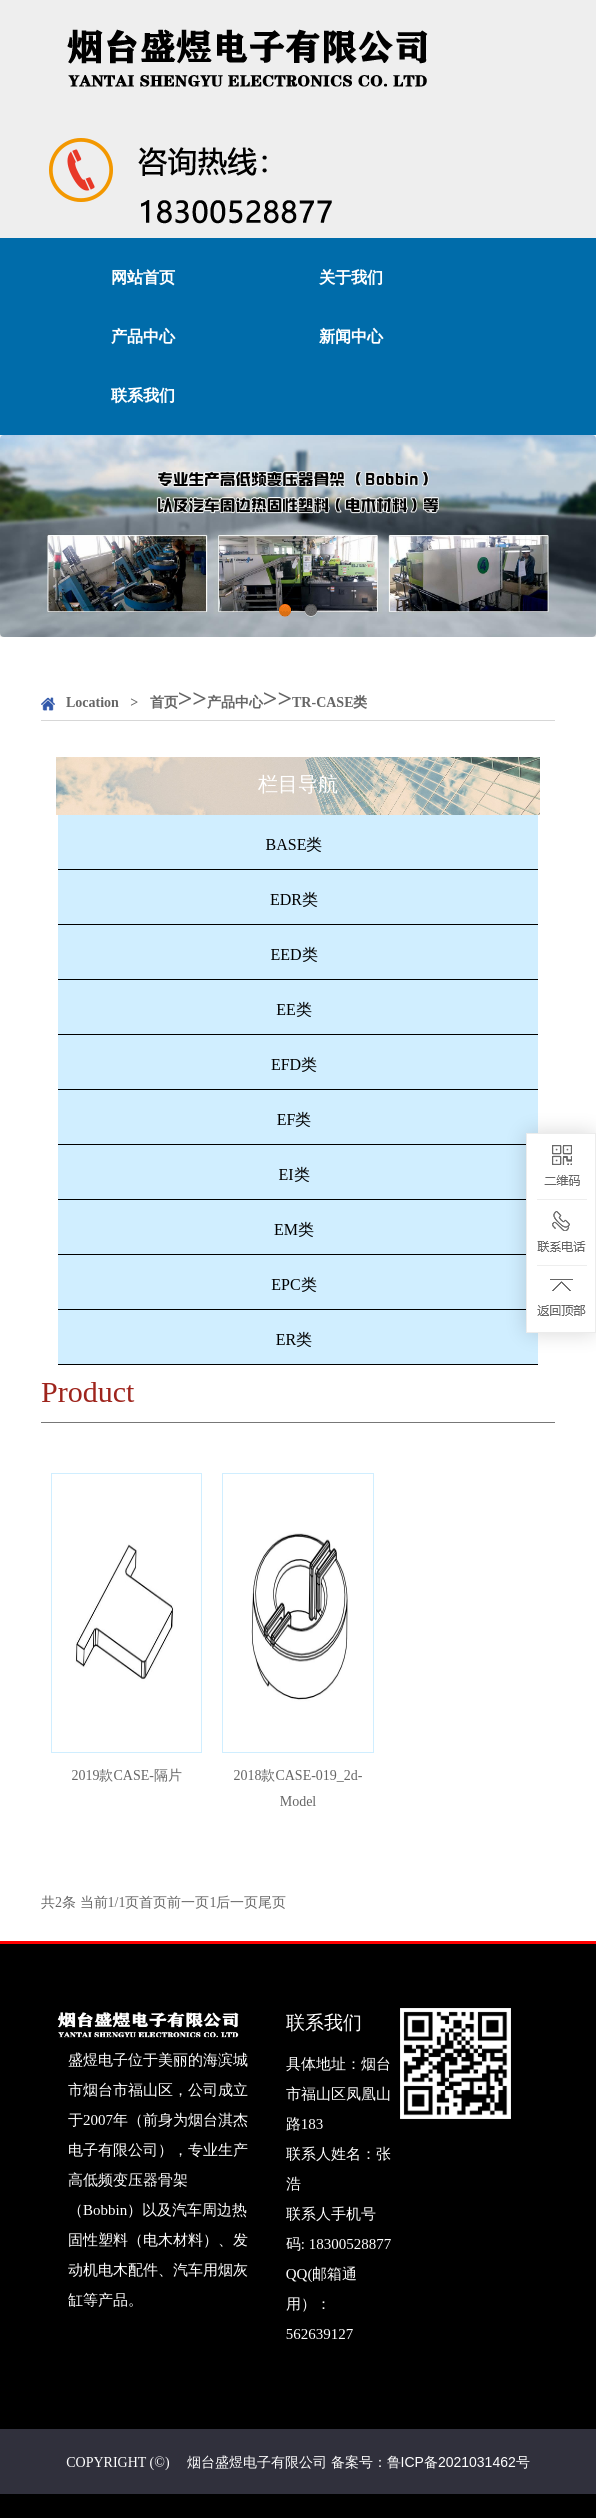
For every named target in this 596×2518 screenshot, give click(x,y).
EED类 (293, 954)
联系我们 (143, 395)
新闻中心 (351, 336)
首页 (164, 702)
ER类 (294, 1339)
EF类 (294, 1119)
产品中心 (143, 336)
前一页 (188, 1902)
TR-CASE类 (329, 702)
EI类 (293, 1174)
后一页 (237, 1902)
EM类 (294, 1229)
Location (92, 702)
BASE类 (294, 844)
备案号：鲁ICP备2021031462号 (430, 2462)
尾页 (272, 1902)
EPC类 (293, 1284)
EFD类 (294, 1064)
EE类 (294, 1009)
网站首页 (143, 277)
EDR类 (294, 899)
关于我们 (351, 277)
